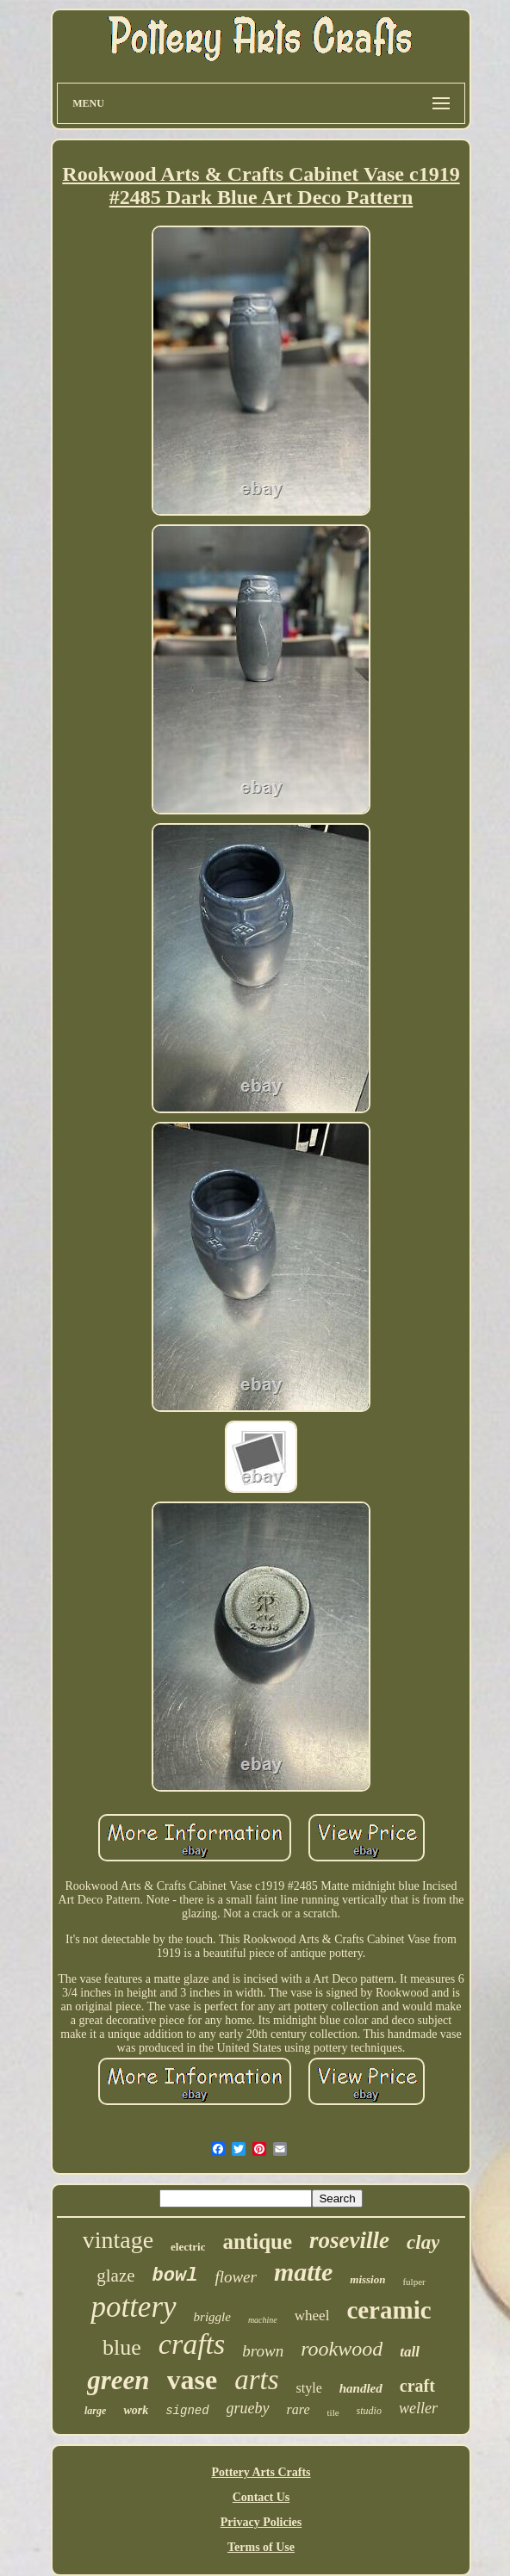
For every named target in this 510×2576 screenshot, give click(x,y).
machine (262, 2320)
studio (369, 2411)
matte (303, 2271)
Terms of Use (261, 2547)
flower (236, 2277)
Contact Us (261, 2497)
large (95, 2411)
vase (192, 2379)
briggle (212, 2317)
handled (360, 2388)
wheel (312, 2315)
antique (257, 2241)
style (309, 2388)
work (135, 2410)
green (118, 2380)
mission (367, 2279)
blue (122, 2347)
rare (298, 2409)
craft (417, 2385)
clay (423, 2242)
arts (256, 2379)
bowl (175, 2276)
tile (333, 2412)
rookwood (341, 2349)
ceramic (388, 2310)
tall (410, 2352)
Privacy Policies (261, 2522)
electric (188, 2246)
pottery (133, 2307)
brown (262, 2351)
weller (418, 2408)
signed (186, 2411)
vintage (118, 2239)
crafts (192, 2344)
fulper (413, 2281)
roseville (349, 2240)
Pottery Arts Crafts (260, 2472)
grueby (248, 2408)
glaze (115, 2275)
